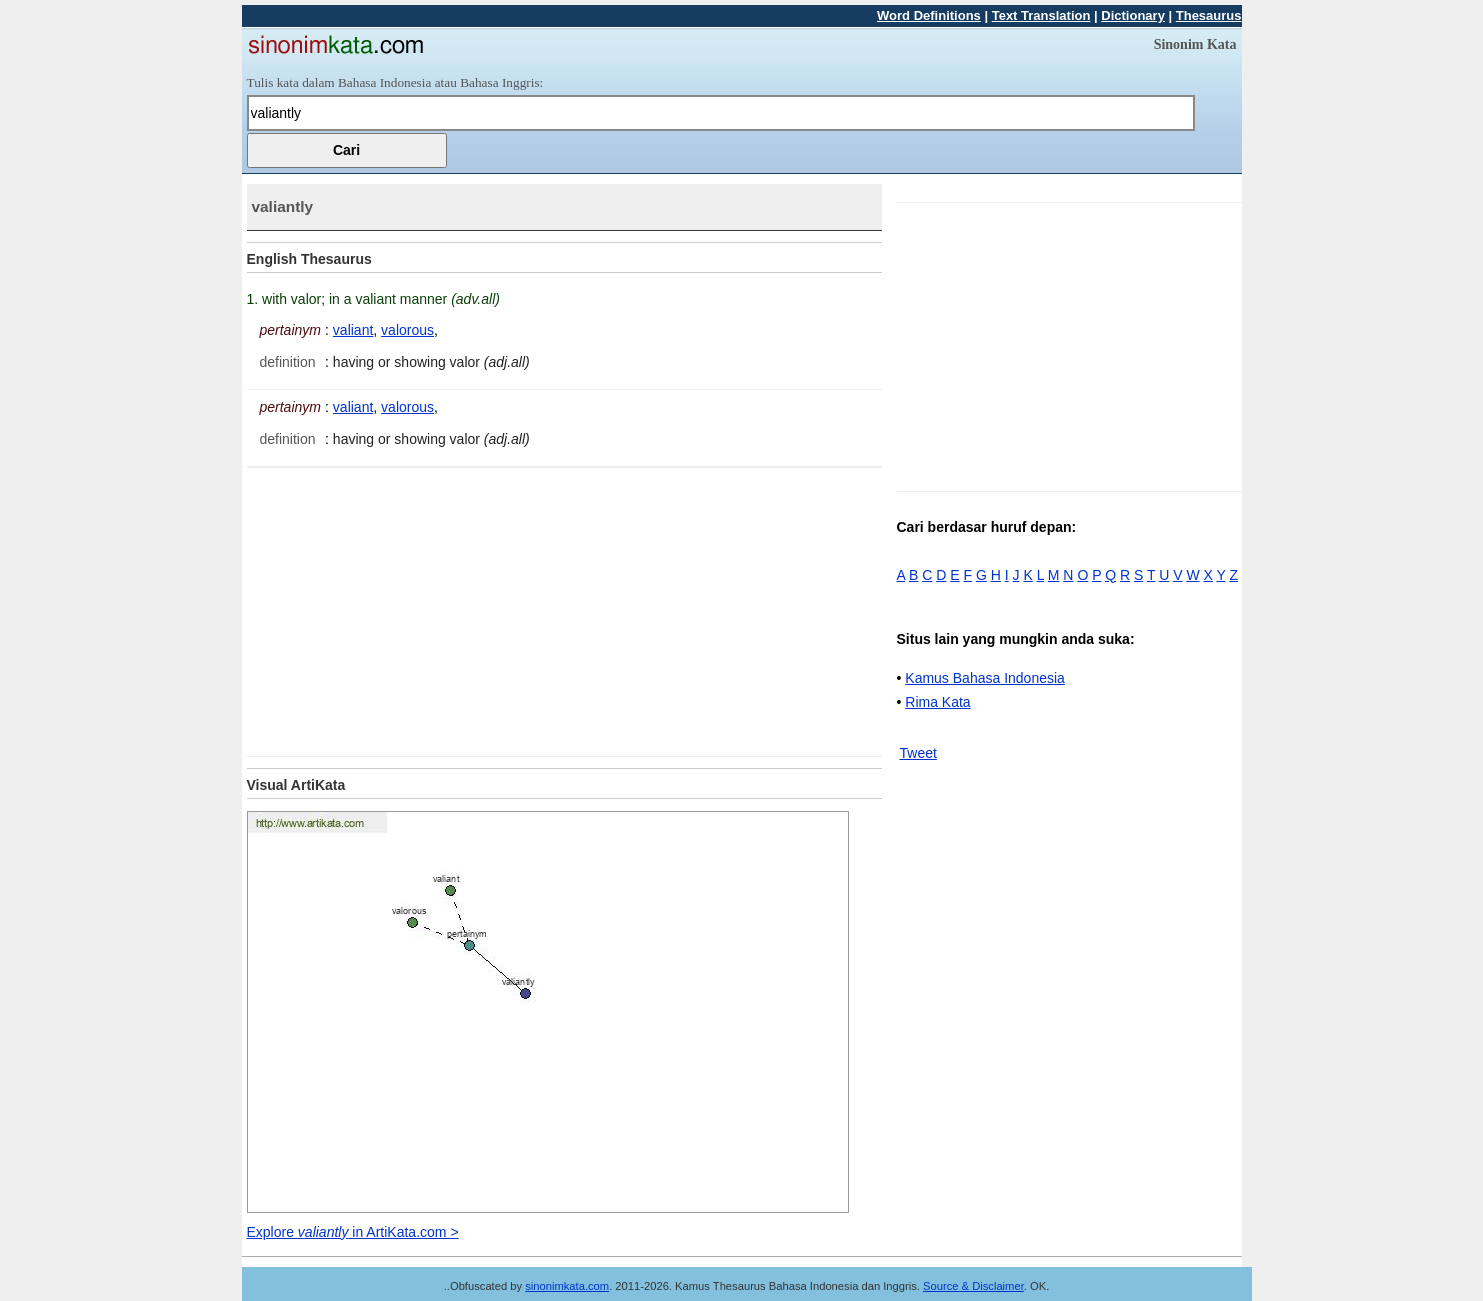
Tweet (918, 753)
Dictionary (1133, 15)
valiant (353, 330)
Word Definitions (929, 15)
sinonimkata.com (567, 1286)
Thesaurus (1209, 15)
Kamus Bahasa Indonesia (985, 678)
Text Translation (1041, 15)
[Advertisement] (415, 608)
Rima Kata (937, 702)
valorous (407, 330)
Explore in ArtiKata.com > (353, 1232)
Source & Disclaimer (973, 1286)
